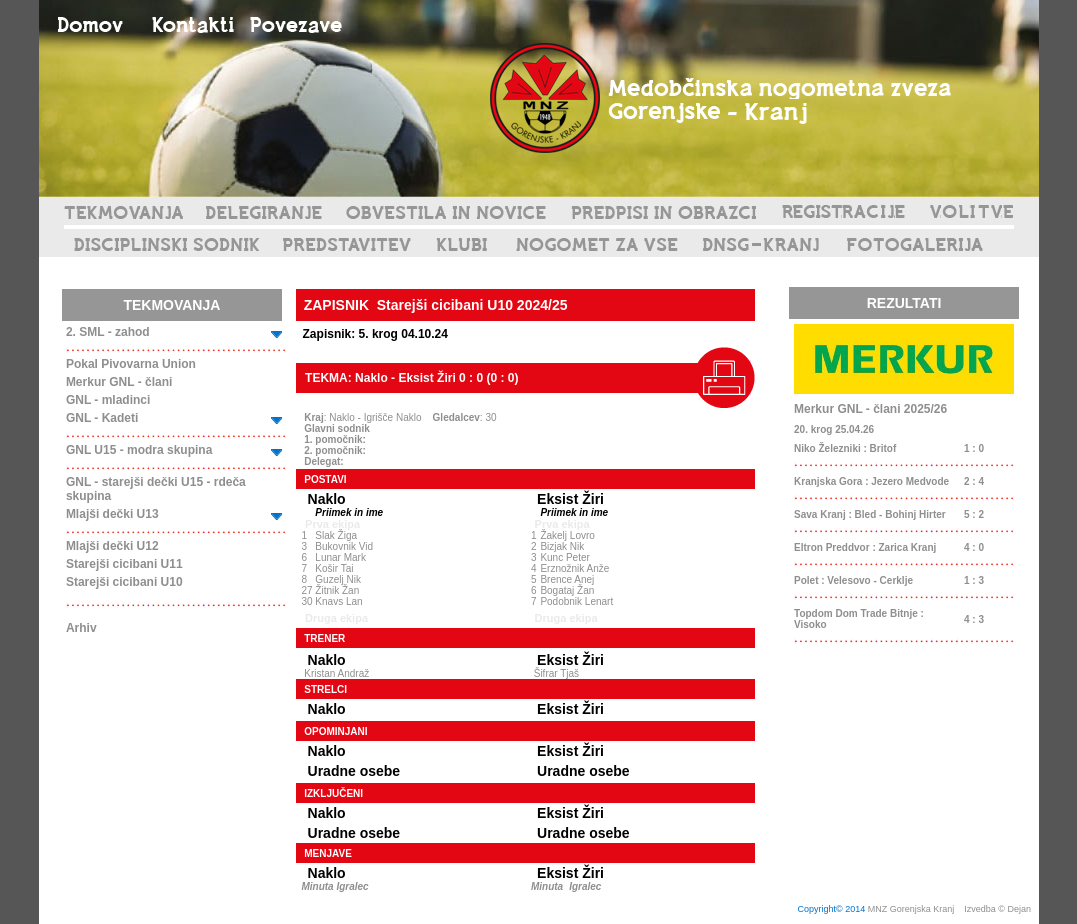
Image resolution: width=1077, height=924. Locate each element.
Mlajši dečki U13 (112, 514)
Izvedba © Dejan (998, 909)
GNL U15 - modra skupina (139, 450)
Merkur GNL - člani (119, 382)
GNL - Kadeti (102, 418)
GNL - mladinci (108, 400)
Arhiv (81, 628)
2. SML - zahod (108, 332)
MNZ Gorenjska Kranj (911, 909)
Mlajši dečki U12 (112, 546)
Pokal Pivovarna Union (131, 364)
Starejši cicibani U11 (124, 564)
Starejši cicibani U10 (124, 582)
